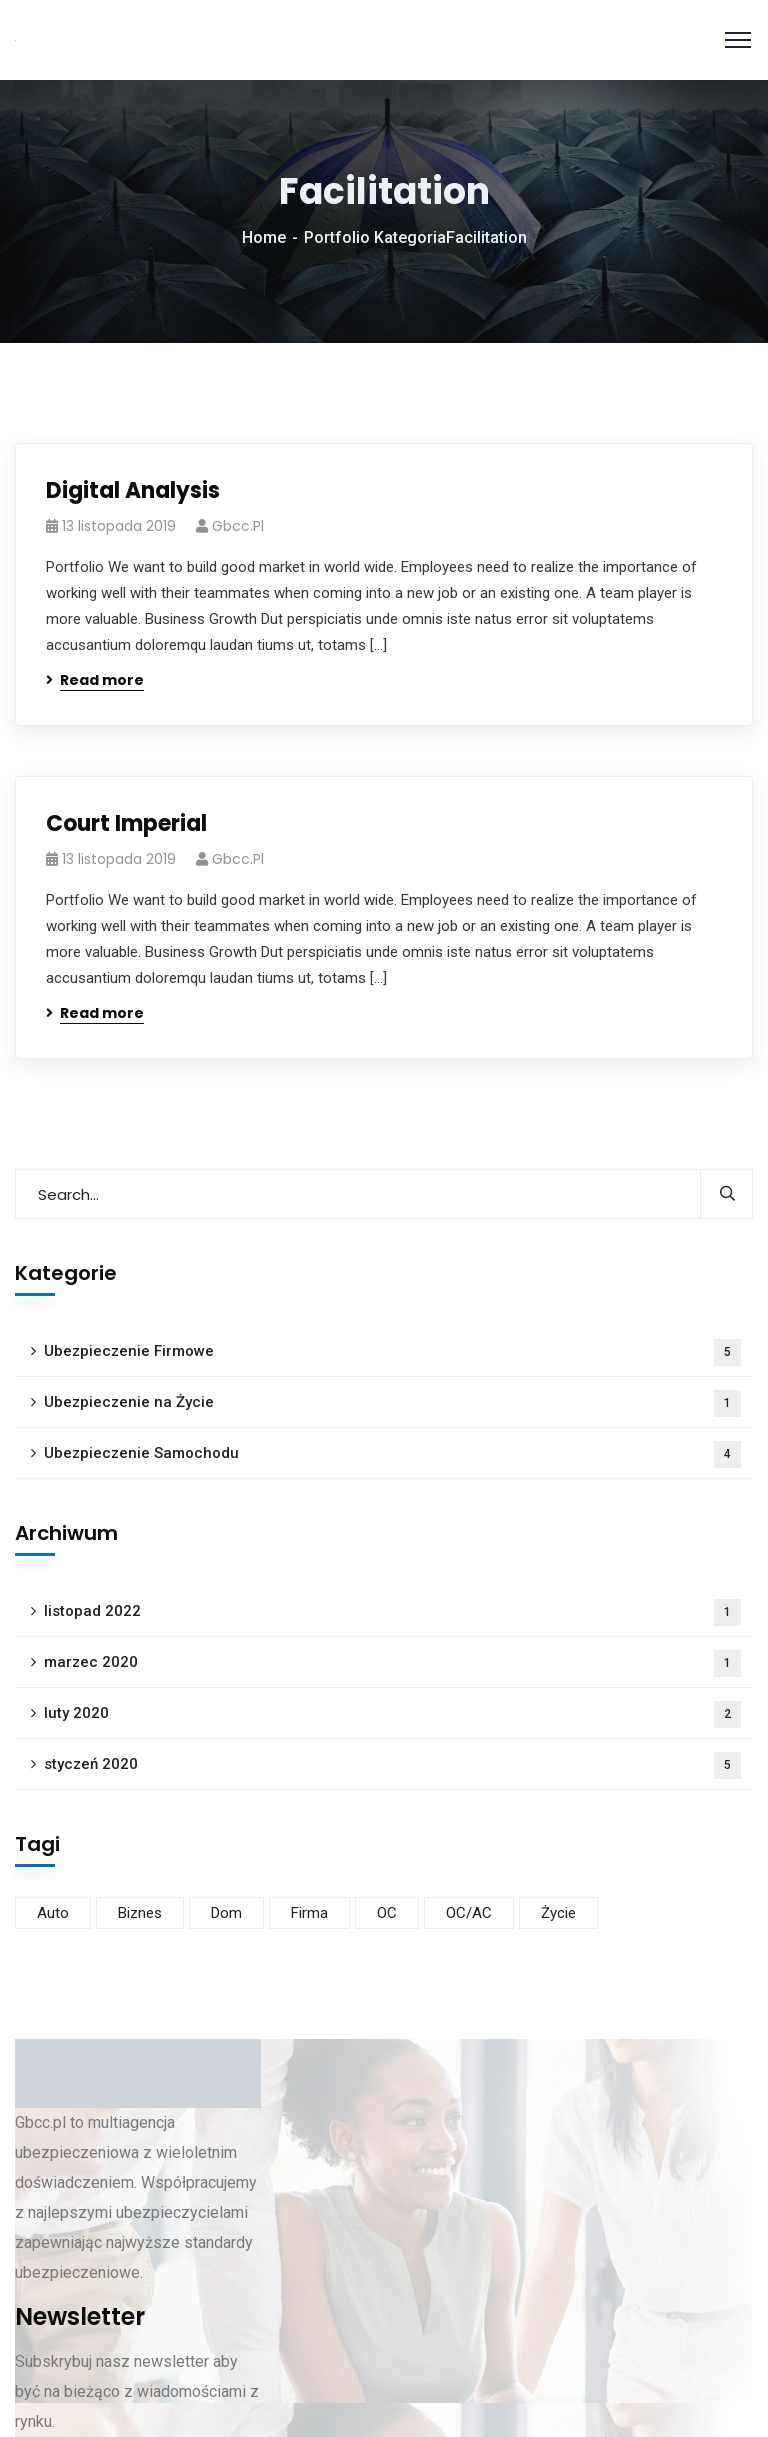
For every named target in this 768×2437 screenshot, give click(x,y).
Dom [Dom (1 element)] (226, 1913)
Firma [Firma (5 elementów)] (309, 1913)
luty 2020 (392, 1714)
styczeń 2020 (392, 1765)
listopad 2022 (392, 1612)
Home (264, 237)
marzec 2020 (392, 1663)
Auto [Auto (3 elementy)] (53, 1913)
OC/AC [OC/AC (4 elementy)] (469, 1913)
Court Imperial (126, 823)
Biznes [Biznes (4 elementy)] (140, 1913)
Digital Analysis (133, 490)
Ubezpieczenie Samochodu (392, 1454)
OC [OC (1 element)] (387, 1913)
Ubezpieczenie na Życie (392, 1403)
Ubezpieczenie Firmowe (392, 1352)
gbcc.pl (238, 526)
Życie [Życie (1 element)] (558, 1913)
